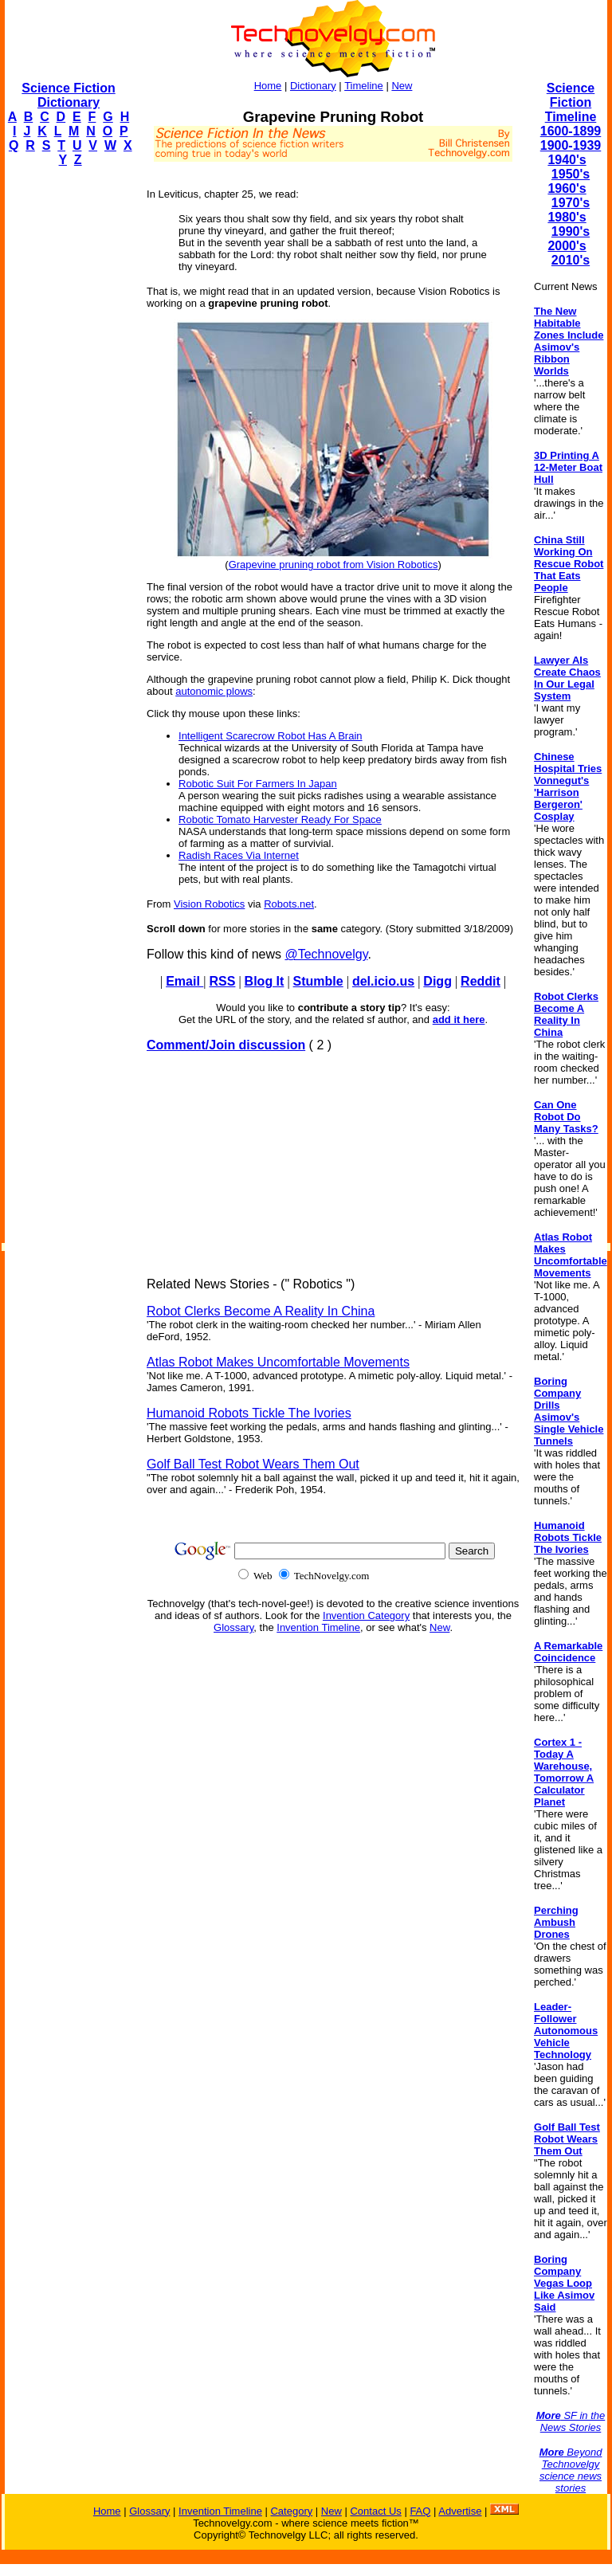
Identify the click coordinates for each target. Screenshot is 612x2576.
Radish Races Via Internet (238, 855)
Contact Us (375, 2511)
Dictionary (313, 86)
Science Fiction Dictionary (68, 95)
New (401, 86)
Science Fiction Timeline (571, 102)
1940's (566, 160)
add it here (459, 1019)
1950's (570, 174)
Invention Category (366, 1615)
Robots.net (289, 904)
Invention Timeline (318, 1627)
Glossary (233, 1627)
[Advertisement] (68, 419)
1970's (570, 203)
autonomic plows (214, 691)
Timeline (363, 86)
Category (291, 2511)
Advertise (459, 2511)
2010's (570, 260)
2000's (566, 246)
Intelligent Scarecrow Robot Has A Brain (270, 736)
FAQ (420, 2511)
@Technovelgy (325, 954)
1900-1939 (571, 145)
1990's (570, 231)
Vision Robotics (209, 904)
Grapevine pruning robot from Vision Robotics (333, 564)
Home (268, 86)
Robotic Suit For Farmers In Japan (257, 784)
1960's (566, 188)
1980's (566, 217)
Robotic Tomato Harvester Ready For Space (280, 819)
